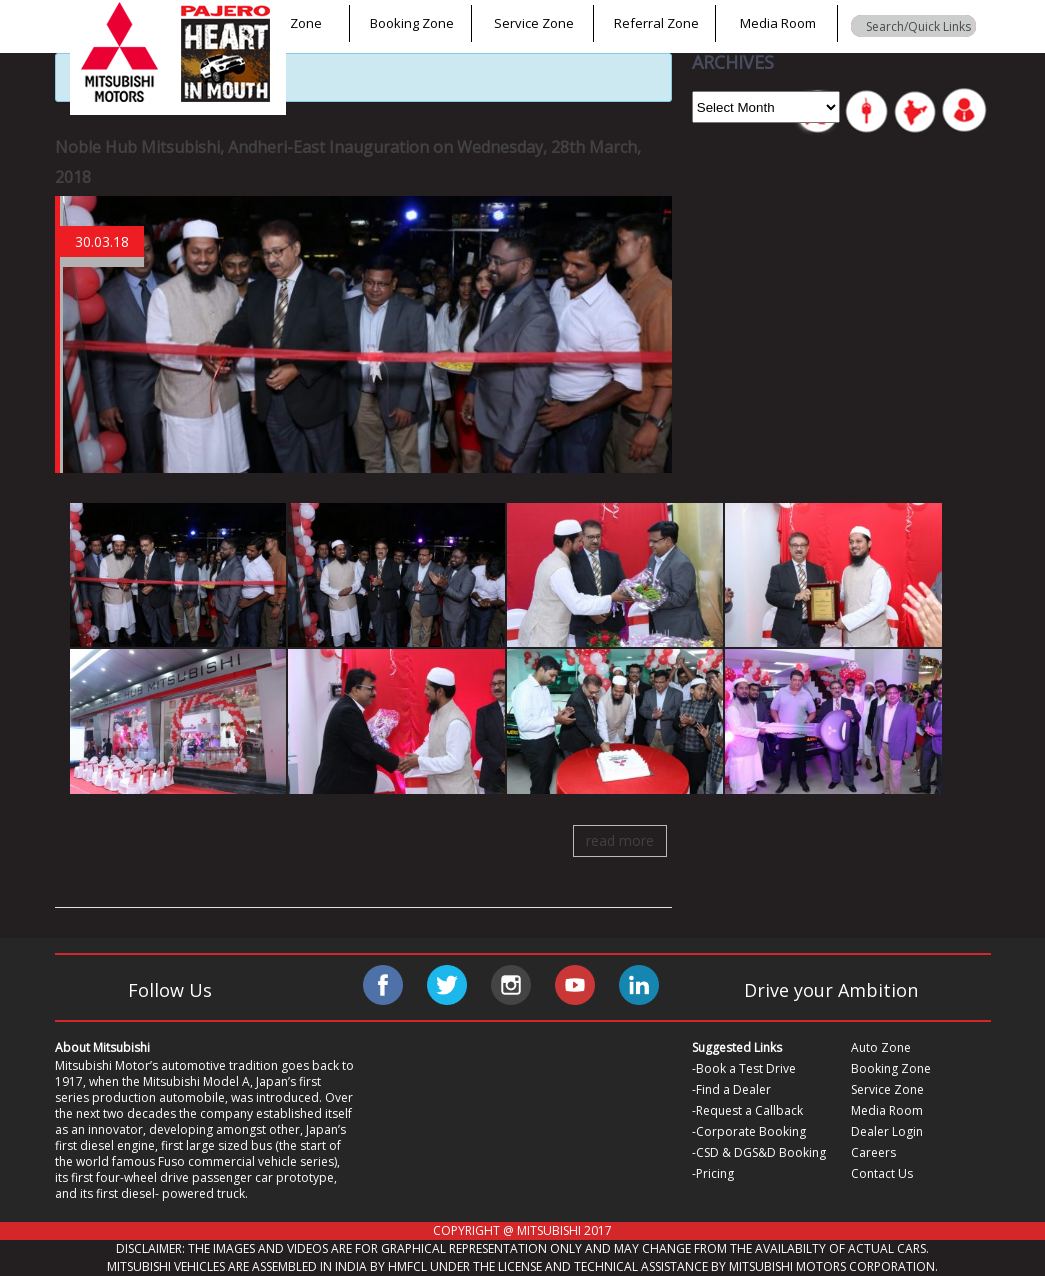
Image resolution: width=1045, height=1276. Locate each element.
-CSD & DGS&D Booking (759, 1152)
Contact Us (882, 1173)
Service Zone (534, 23)
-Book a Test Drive (744, 1068)
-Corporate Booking (749, 1131)
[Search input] (918, 26)
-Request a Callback (747, 1110)
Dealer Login (887, 1131)
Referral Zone (656, 23)
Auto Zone (290, 23)
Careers (873, 1152)
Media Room (778, 23)
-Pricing (713, 1173)
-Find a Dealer (731, 1089)
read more (620, 840)
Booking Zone (412, 23)
